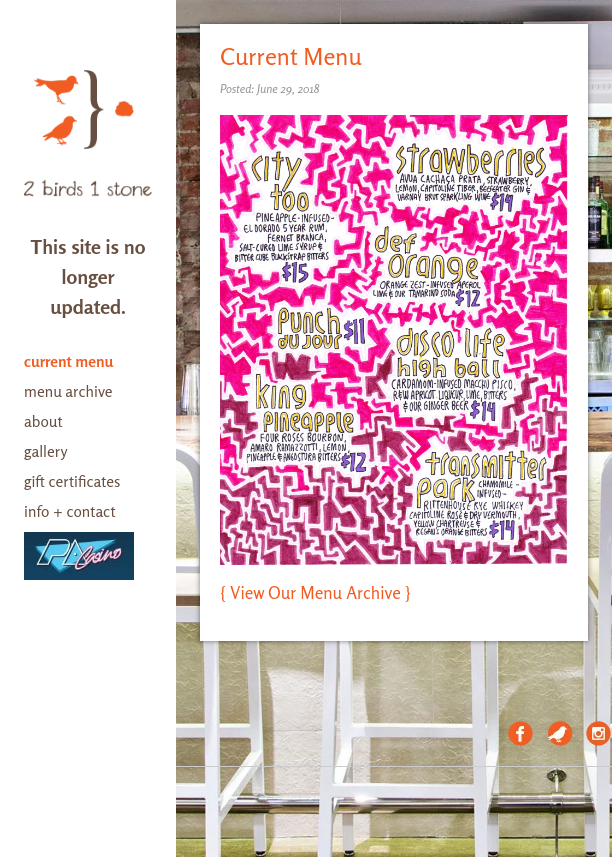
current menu (68, 361)
